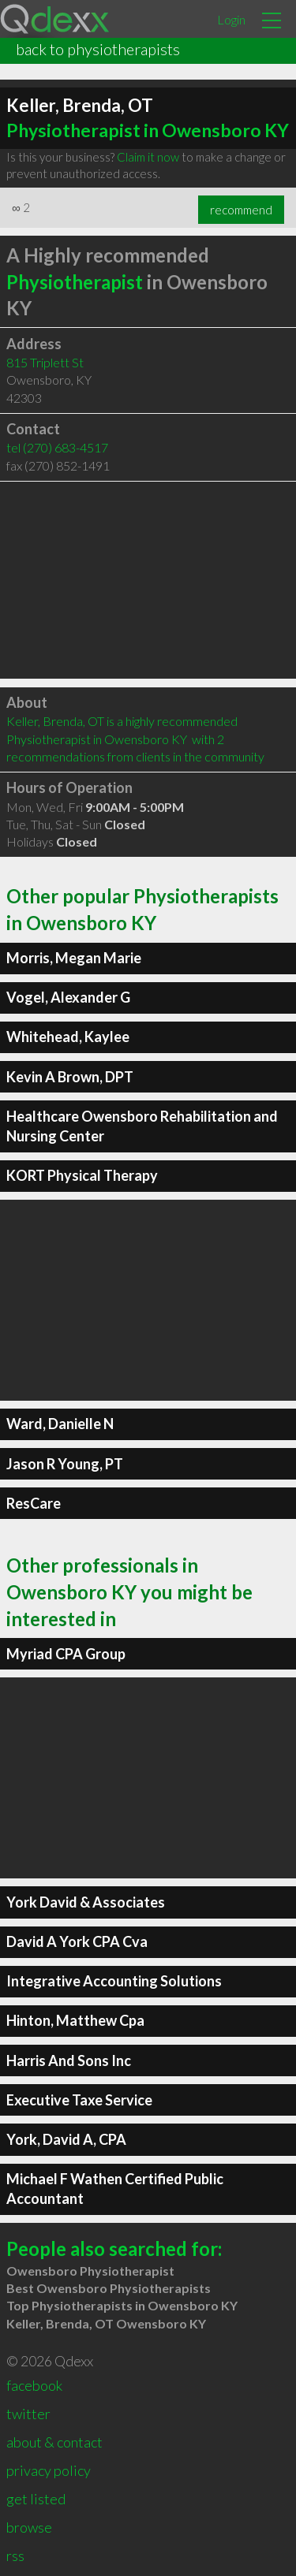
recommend (241, 210)
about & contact (54, 2442)
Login (231, 19)
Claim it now (148, 157)
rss (15, 2555)
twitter (28, 2413)
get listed (36, 2498)
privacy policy (48, 2470)
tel (57, 447)
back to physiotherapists (98, 48)
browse (29, 2527)
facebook (34, 2385)
